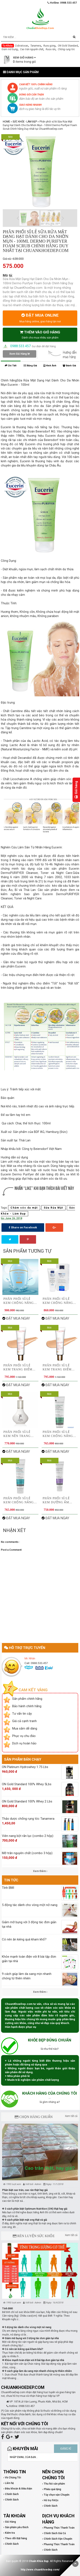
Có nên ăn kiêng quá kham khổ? (22, 2349)
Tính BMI (7, 2308)
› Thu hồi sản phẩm (53, 2483)
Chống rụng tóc (66, 49)
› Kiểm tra (9, 2532)
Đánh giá (69, 365)
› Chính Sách (11, 2494)
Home (6, 121)
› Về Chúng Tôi (12, 2477)
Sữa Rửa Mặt (53, 1207)
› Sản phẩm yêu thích (15, 2527)
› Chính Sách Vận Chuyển (57, 2538)
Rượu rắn (50, 49)
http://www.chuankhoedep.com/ (40, 2569)
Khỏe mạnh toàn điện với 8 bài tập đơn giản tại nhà (33, 2360)
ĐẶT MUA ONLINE (40, 318)
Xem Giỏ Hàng (19, 353)
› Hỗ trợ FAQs (50, 2500)
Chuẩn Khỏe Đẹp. (39, 2561)
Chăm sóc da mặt (24, 1207)
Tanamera (35, 45)
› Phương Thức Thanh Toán (58, 2527)
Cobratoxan (21, 45)
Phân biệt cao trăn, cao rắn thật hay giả (25, 2190)
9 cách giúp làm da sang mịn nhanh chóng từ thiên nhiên (37, 2371)
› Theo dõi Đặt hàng (15, 2538)
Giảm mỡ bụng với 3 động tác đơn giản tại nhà (30, 2338)
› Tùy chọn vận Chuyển (55, 2494)
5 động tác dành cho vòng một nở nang (26, 2327)
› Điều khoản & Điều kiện (17, 2488)
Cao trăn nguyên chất (31, 49)
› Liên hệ (8, 2483)
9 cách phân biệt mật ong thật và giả (24, 2219)
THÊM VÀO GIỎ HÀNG (40, 334)
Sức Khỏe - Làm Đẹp (25, 121)
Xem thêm (40, 1871)
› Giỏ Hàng (9, 2521)
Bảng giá (30, 365)
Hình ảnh (49, 365)
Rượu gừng (49, 45)
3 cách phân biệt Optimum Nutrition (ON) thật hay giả (34, 2208)
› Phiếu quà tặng (51, 2489)
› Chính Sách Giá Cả (54, 2533)
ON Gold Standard (68, 45)
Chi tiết (10, 365)
